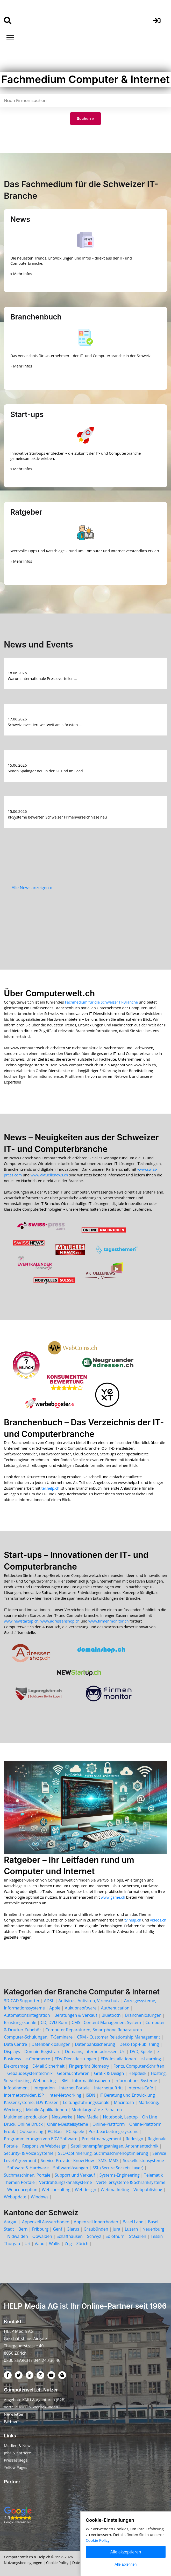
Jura (116, 2229)
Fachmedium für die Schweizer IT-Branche (101, 1002)
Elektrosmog (16, 2066)
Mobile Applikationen (46, 2109)
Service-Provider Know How (67, 2160)
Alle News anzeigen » (32, 887)
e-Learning (150, 2059)
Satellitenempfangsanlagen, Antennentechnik (115, 2146)
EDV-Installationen (118, 2059)
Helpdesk (137, 2073)
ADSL (49, 2000)
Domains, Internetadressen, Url (95, 2051)
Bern (23, 2229)
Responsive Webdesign (44, 2146)
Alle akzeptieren (125, 2552)
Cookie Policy (57, 2562)
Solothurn (115, 2236)
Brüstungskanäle (20, 2022)
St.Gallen (137, 2236)
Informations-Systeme (136, 2080)
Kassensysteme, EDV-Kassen (31, 2102)
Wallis (54, 2243)
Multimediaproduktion (25, 2117)
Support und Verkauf (75, 2175)
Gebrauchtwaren (73, 2073)
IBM (64, 2080)
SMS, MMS (108, 2160)
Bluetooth (111, 2015)
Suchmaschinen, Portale (27, 2175)
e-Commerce (37, 2059)
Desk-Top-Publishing (139, 2044)
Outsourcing (31, 2131)
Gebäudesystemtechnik (30, 2073)
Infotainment (16, 2088)
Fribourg (40, 2229)
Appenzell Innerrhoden (96, 2222)
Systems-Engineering (119, 2175)
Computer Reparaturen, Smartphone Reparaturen (93, 2030)
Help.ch (44, 2556)
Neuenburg (153, 2229)
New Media (87, 2117)
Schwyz (94, 2236)
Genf (57, 2229)
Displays (12, 2051)
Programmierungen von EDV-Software (40, 2139)
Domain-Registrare (42, 2051)
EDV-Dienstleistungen (75, 2059)
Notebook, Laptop (120, 2117)
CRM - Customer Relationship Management (118, 2037)
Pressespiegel (16, 2460)
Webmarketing (115, 2189)
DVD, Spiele (141, 2051)
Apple (54, 2008)
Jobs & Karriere (17, 2452)
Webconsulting (56, 2189)
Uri (27, 2243)
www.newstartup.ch (21, 1621)
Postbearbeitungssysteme (114, 2131)
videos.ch (158, 1920)
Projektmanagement (101, 2139)
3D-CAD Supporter (21, 2000)
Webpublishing (147, 2189)
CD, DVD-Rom (54, 2022)
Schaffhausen (69, 2236)
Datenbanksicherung (95, 2044)
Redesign (134, 2139)
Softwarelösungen (70, 2168)
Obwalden (42, 2236)
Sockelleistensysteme (143, 2160)
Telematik (153, 2175)
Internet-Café (140, 2088)
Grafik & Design (109, 2073)
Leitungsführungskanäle (86, 2102)
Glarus (73, 2229)
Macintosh (124, 2102)
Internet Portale (74, 2088)
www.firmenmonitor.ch (108, 1621)
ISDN (90, 2095)
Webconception (22, 2189)
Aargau (11, 2222)
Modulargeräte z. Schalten (97, 2109)
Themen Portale (19, 2182)
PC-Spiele (75, 2131)
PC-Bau (55, 2131)
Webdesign (85, 2189)
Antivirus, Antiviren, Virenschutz (89, 2000)
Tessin (157, 2236)
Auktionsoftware (81, 2008)
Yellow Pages (15, 2467)
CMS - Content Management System (106, 2022)
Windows (39, 2197)
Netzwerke (62, 2117)
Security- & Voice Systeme (29, 2153)
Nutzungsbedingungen (23, 2562)
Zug (68, 2243)
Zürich (82, 2243)
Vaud (40, 2243)
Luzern (131, 2229)
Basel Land (133, 2222)
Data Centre (15, 2044)
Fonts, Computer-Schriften (139, 2066)
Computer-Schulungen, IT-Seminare (38, 2037)
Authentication (115, 2008)
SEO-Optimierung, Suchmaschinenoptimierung (103, 2153)
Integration (44, 2088)
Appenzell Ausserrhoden (45, 2222)
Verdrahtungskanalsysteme (65, 2182)
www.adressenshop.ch (60, 1621)
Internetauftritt (108, 2088)
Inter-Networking (64, 2095)
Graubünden (96, 2229)
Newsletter (14, 2414)
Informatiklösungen (91, 2080)
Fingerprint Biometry (89, 2066)
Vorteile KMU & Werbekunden (31, 2406)
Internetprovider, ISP (24, 2095)
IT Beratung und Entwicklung (127, 2095)
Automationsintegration (27, 2015)
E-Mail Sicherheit (48, 2066)
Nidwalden (17, 2236)
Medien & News (18, 2445)
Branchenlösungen (143, 2015)
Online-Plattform (108, 2124)
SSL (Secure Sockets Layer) (117, 2168)
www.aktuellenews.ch (49, 1175)
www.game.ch (113, 1897)
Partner (11, 2421)
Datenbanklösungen (50, 2044)
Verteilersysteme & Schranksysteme (131, 2182)
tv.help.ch (132, 1920)
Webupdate (15, 2197)
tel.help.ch (50, 1488)
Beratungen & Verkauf (75, 2015)
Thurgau (12, 2243)
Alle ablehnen (126, 2564)
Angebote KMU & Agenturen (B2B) (35, 2399)
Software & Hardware (28, 2168)
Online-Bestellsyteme (67, 2124)
